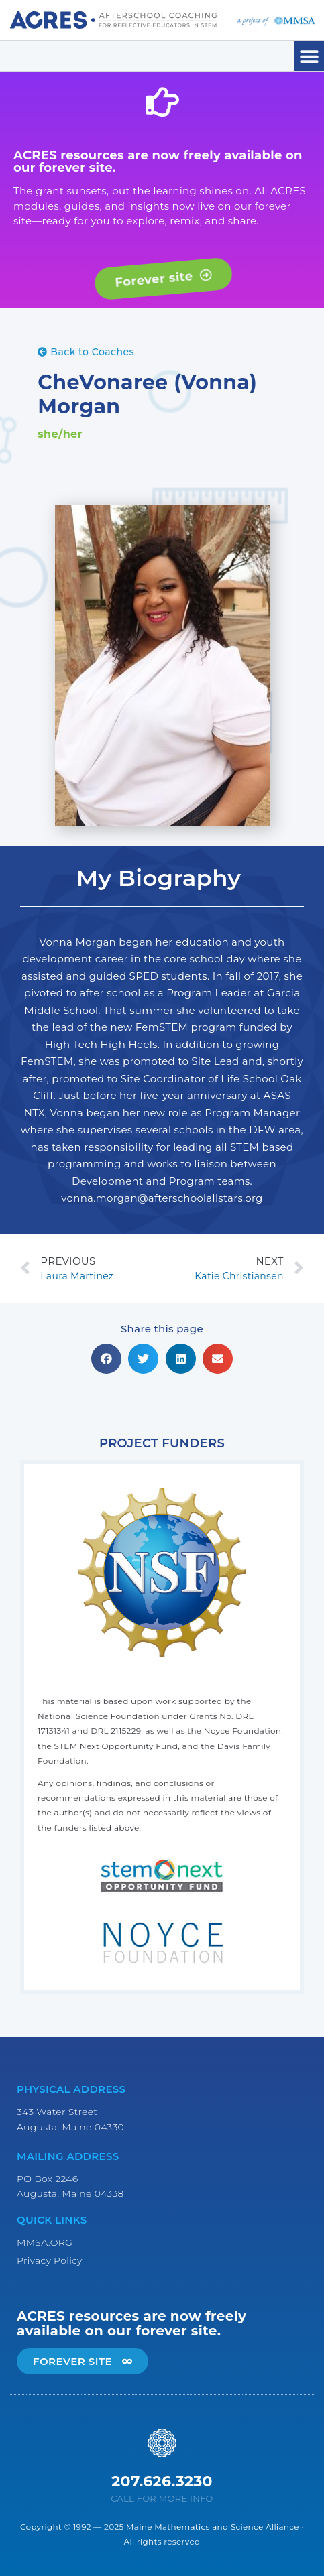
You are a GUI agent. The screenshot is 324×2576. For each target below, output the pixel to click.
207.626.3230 (162, 2481)
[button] (309, 56)
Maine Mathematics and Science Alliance (212, 2527)
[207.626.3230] (162, 2443)
